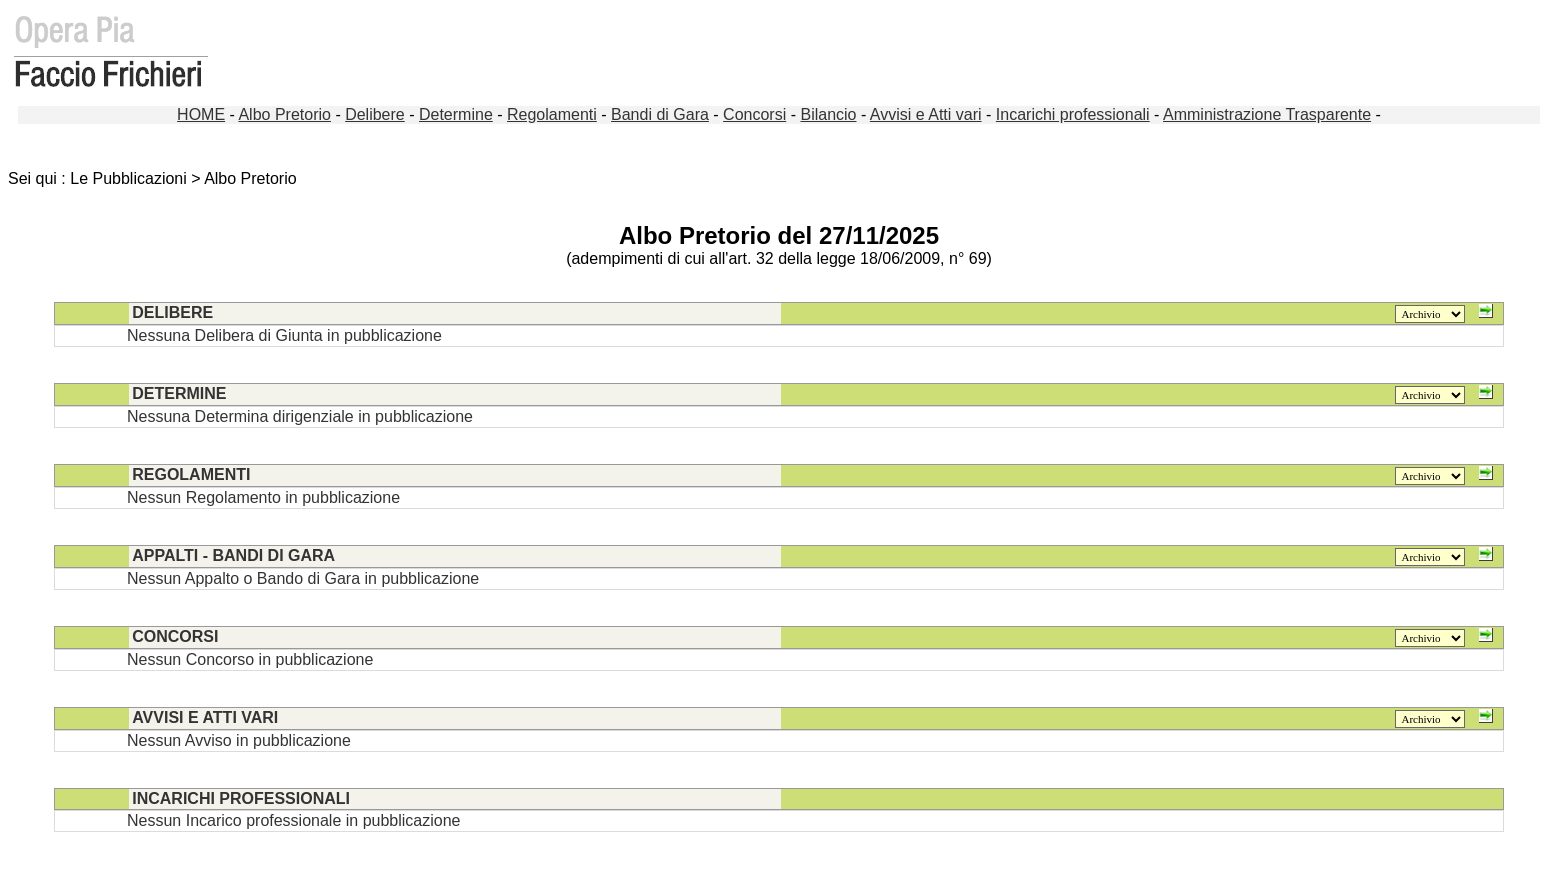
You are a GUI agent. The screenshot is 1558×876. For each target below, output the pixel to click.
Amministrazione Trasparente (1267, 114)
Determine (456, 114)
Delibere (375, 114)
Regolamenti (552, 114)
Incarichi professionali (1073, 114)
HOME (201, 114)
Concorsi (754, 114)
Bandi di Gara (660, 114)
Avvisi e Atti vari (926, 114)
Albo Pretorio (284, 114)
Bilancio (828, 114)
